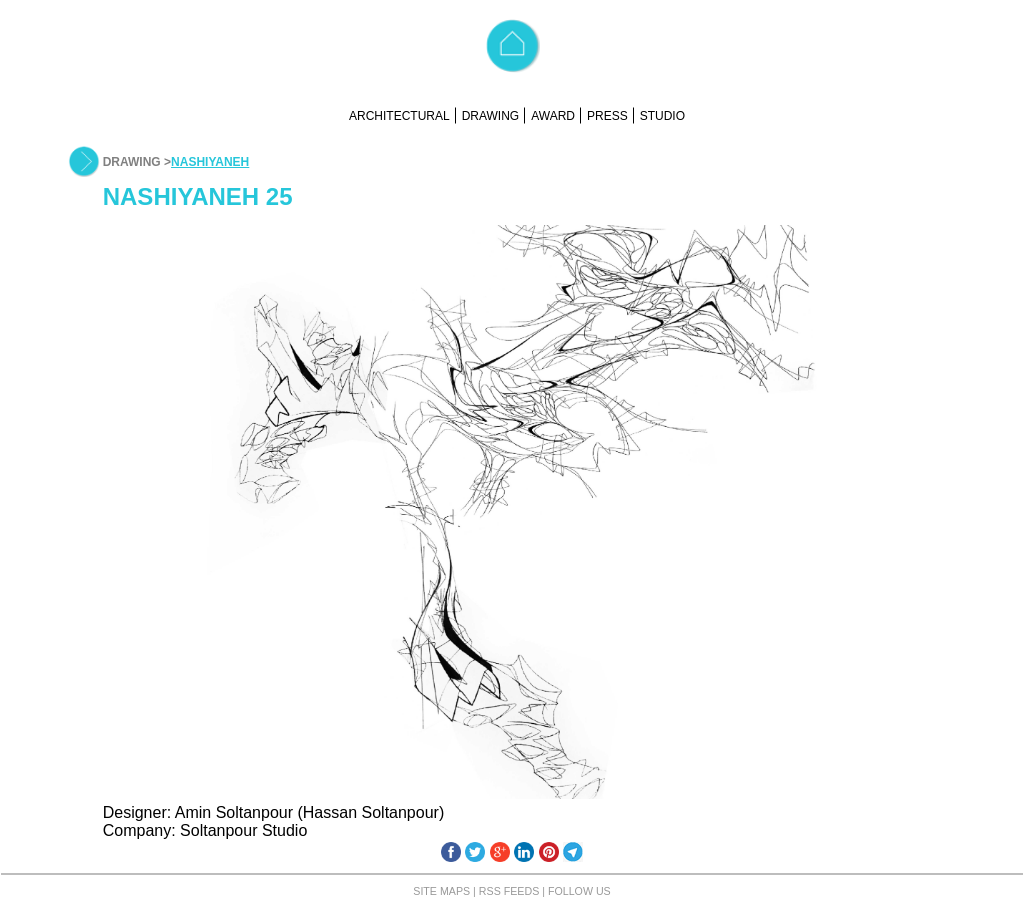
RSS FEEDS (509, 891)
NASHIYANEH (210, 162)
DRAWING (491, 116)
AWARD (553, 116)
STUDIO (662, 116)
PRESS (607, 116)
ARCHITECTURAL (399, 116)
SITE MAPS (441, 891)
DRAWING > (137, 162)
